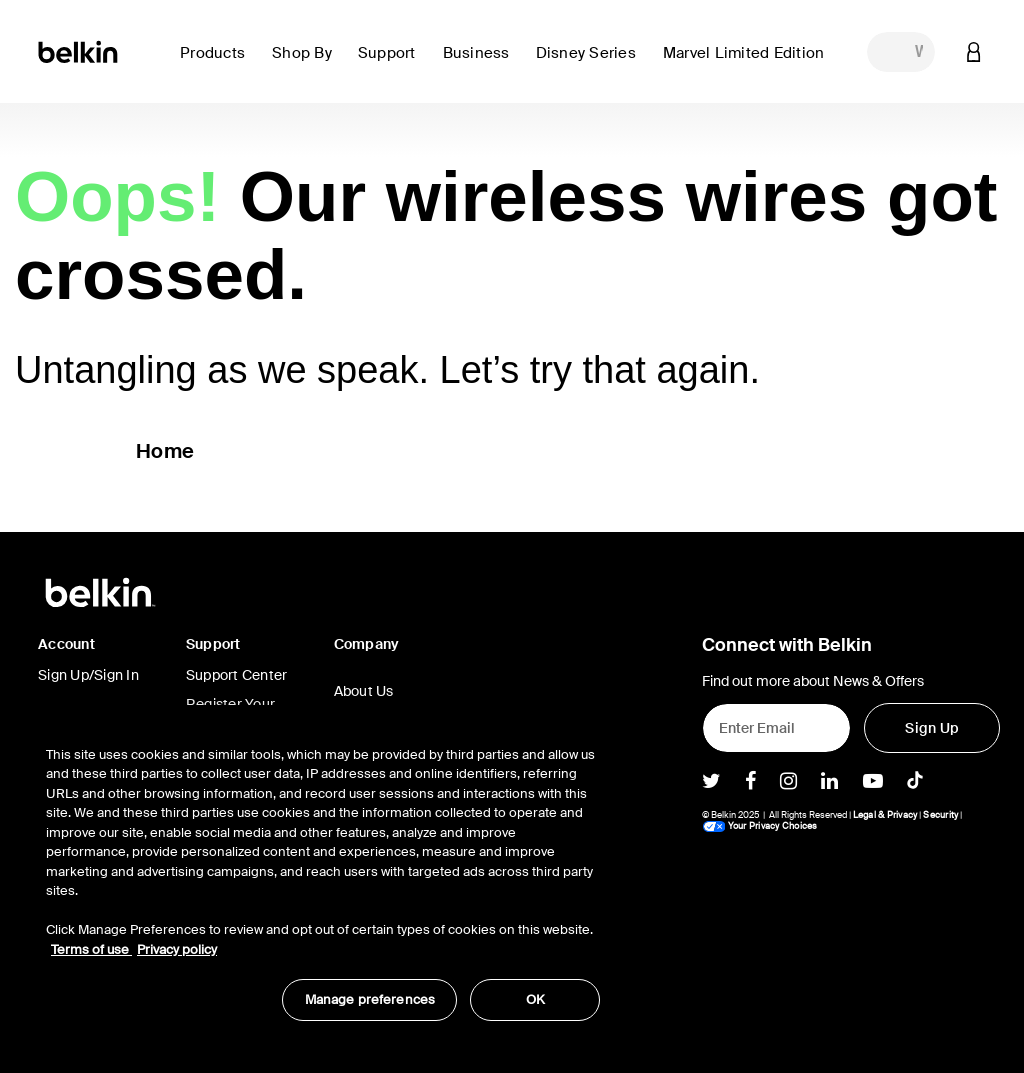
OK (535, 999)
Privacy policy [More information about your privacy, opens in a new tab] (177, 949)
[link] (392, 64)
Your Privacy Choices (760, 826)
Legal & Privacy (885, 815)
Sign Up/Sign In (88, 675)
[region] (323, 873)
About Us (364, 691)
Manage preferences (370, 999)
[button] (218, 64)
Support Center (237, 675)
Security (940, 815)
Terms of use (91, 949)
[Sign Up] (932, 728)
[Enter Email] (777, 728)
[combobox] (901, 52)
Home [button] (165, 451)
